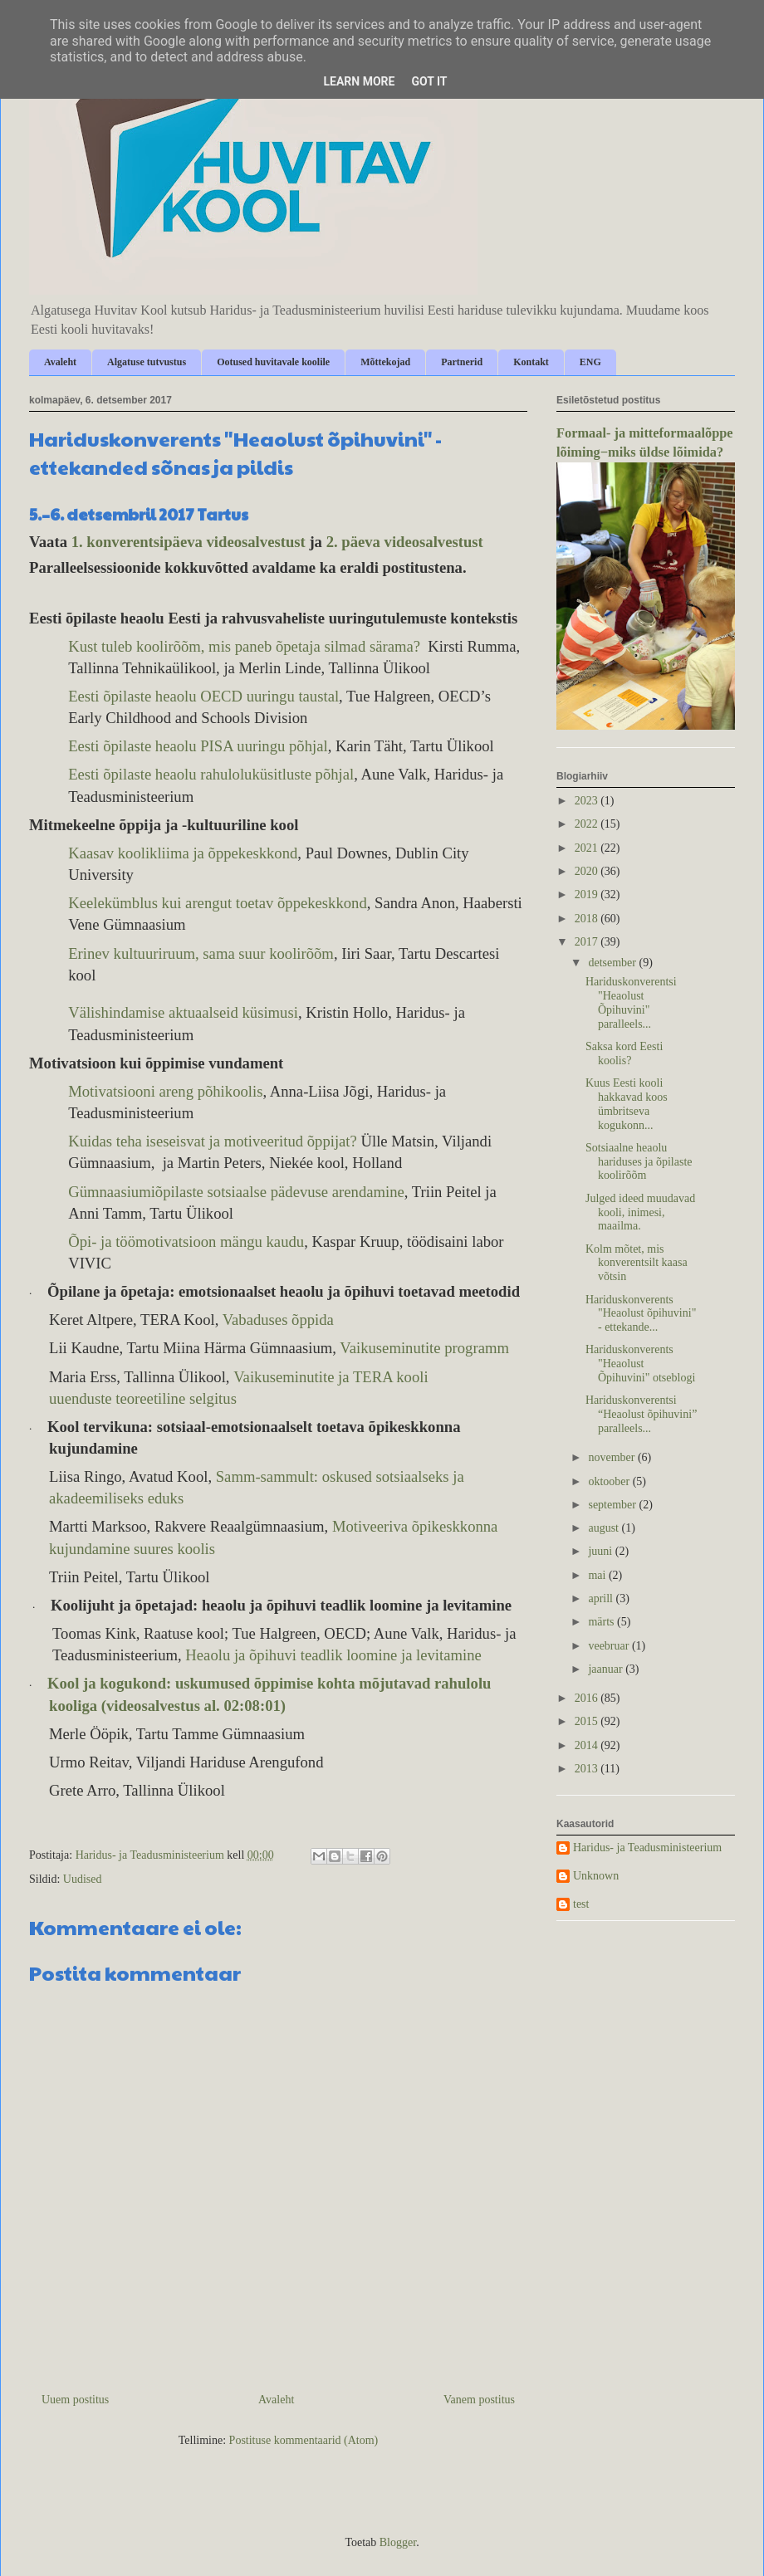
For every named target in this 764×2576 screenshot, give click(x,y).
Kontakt (531, 362)
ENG (590, 362)
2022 (588, 824)
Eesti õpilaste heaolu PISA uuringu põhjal (197, 746)
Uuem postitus (75, 2399)
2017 (588, 942)
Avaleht (60, 362)
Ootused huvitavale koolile (273, 362)
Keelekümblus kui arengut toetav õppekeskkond (217, 903)
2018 (588, 918)
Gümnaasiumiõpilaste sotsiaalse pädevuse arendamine (236, 1191)
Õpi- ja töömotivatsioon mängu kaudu (186, 1241)
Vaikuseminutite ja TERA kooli (330, 1377)
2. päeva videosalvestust (404, 541)
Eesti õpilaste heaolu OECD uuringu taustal (203, 696)
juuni (601, 1551)
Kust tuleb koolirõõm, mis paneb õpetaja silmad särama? (244, 646)
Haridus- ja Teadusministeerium (647, 1847)
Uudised (82, 1879)
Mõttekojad (385, 362)
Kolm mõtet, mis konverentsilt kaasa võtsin (636, 1263)
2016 (588, 1698)
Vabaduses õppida (278, 1319)
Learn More (358, 81)
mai (598, 1575)
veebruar (609, 1646)
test (581, 1904)
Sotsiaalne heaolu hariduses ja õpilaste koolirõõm (639, 1161)
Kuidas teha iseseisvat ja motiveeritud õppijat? (212, 1141)
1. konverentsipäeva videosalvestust (188, 541)
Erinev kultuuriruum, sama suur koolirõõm (201, 953)
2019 (588, 894)
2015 (588, 1721)
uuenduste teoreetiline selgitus (143, 1398)
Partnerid (461, 362)
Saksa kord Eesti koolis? (624, 1053)
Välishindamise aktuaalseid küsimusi (183, 1012)
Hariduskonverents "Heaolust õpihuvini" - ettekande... (640, 1313)
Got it (429, 81)
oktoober (610, 1481)
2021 (588, 848)
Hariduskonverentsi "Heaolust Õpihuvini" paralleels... (631, 1002)
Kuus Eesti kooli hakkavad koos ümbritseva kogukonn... (626, 1104)
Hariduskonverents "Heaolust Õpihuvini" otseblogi (640, 1363)
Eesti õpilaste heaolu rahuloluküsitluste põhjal (211, 774)
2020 (588, 871)
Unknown (596, 1876)
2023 (588, 800)
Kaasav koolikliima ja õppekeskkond (182, 853)
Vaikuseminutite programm (424, 1347)
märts (602, 1621)
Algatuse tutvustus (146, 362)
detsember (613, 962)
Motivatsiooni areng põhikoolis (165, 1091)
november (612, 1457)
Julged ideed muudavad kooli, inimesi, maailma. (640, 1212)
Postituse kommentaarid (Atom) (304, 2440)
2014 (588, 1745)
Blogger (398, 2542)
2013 (588, 1768)
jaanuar (606, 1669)
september (613, 1504)
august (604, 1528)
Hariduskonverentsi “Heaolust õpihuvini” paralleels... (641, 1414)
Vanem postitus (479, 2399)
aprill (601, 1598)
